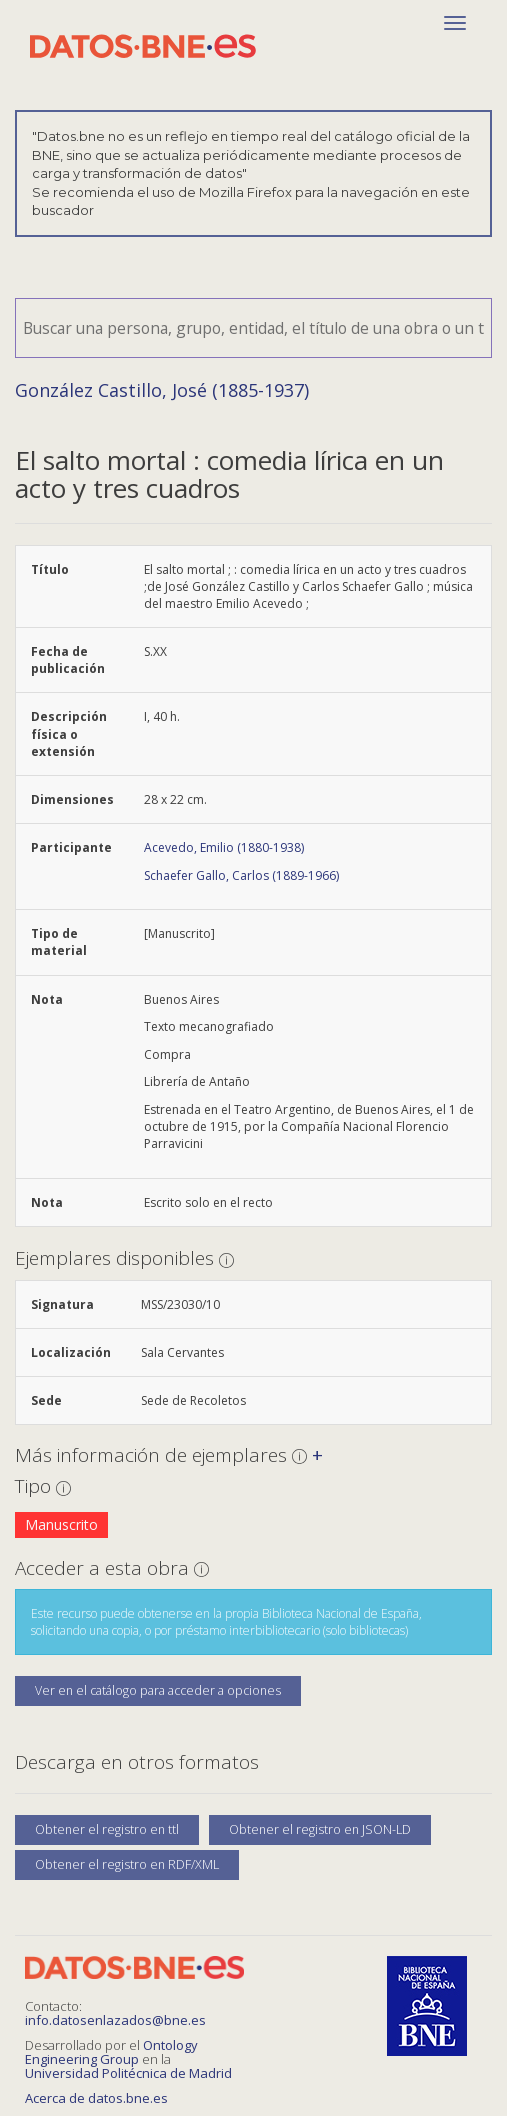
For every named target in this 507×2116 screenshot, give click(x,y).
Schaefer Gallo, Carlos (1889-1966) (241, 875)
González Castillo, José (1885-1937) (162, 390)
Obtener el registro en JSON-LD (320, 1829)
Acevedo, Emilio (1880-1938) (224, 847)
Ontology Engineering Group (111, 2052)
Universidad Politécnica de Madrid (128, 2073)
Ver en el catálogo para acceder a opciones (158, 1690)
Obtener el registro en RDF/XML (127, 1864)
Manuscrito (61, 1524)
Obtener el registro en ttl (107, 1829)
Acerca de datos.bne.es (96, 2098)
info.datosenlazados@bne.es (115, 2020)
